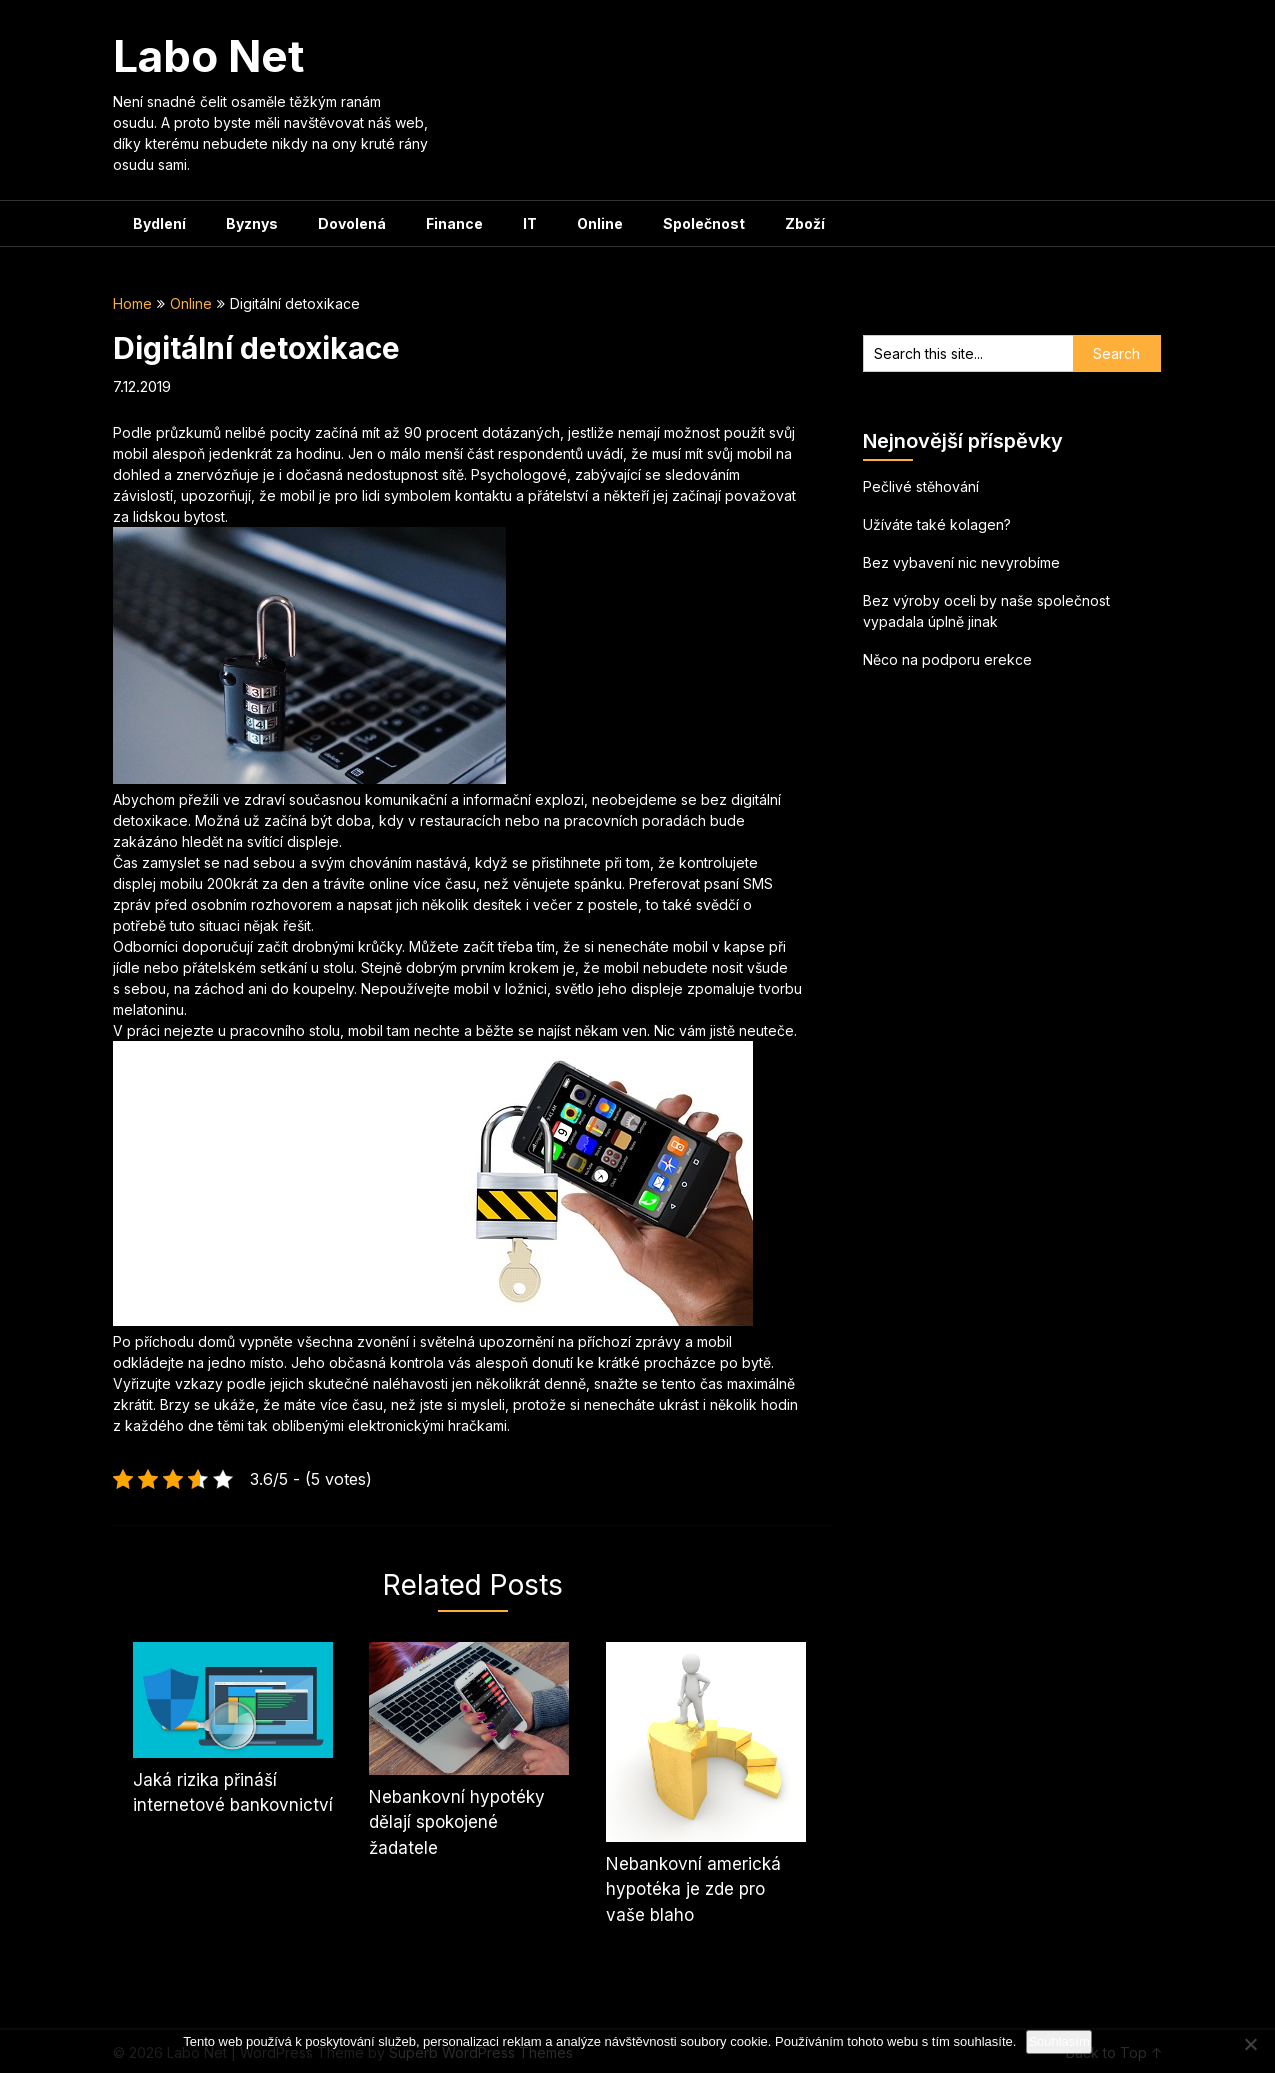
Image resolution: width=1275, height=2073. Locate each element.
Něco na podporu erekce (947, 659)
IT (530, 223)
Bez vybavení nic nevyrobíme (961, 562)
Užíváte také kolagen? (937, 524)
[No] (1250, 2044)
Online (600, 223)
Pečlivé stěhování (921, 486)
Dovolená (352, 223)
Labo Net (208, 56)
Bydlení (159, 223)
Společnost (704, 223)
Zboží (805, 223)
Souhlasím (1058, 2041)
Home (132, 303)
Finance (454, 223)
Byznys (252, 223)
